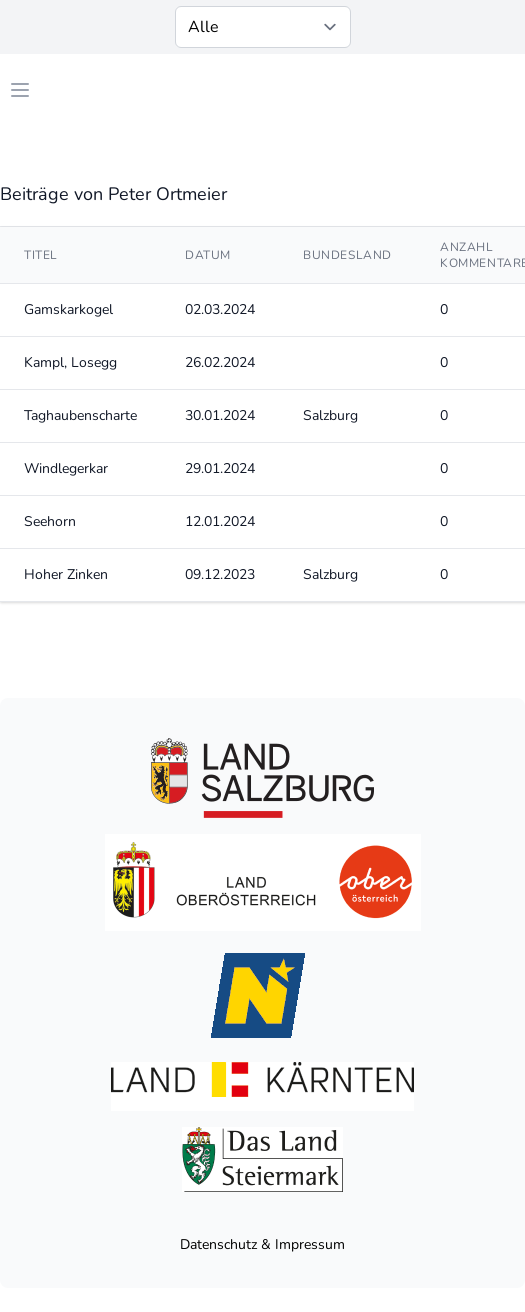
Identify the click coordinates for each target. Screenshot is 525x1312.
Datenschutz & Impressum (262, 1244)
